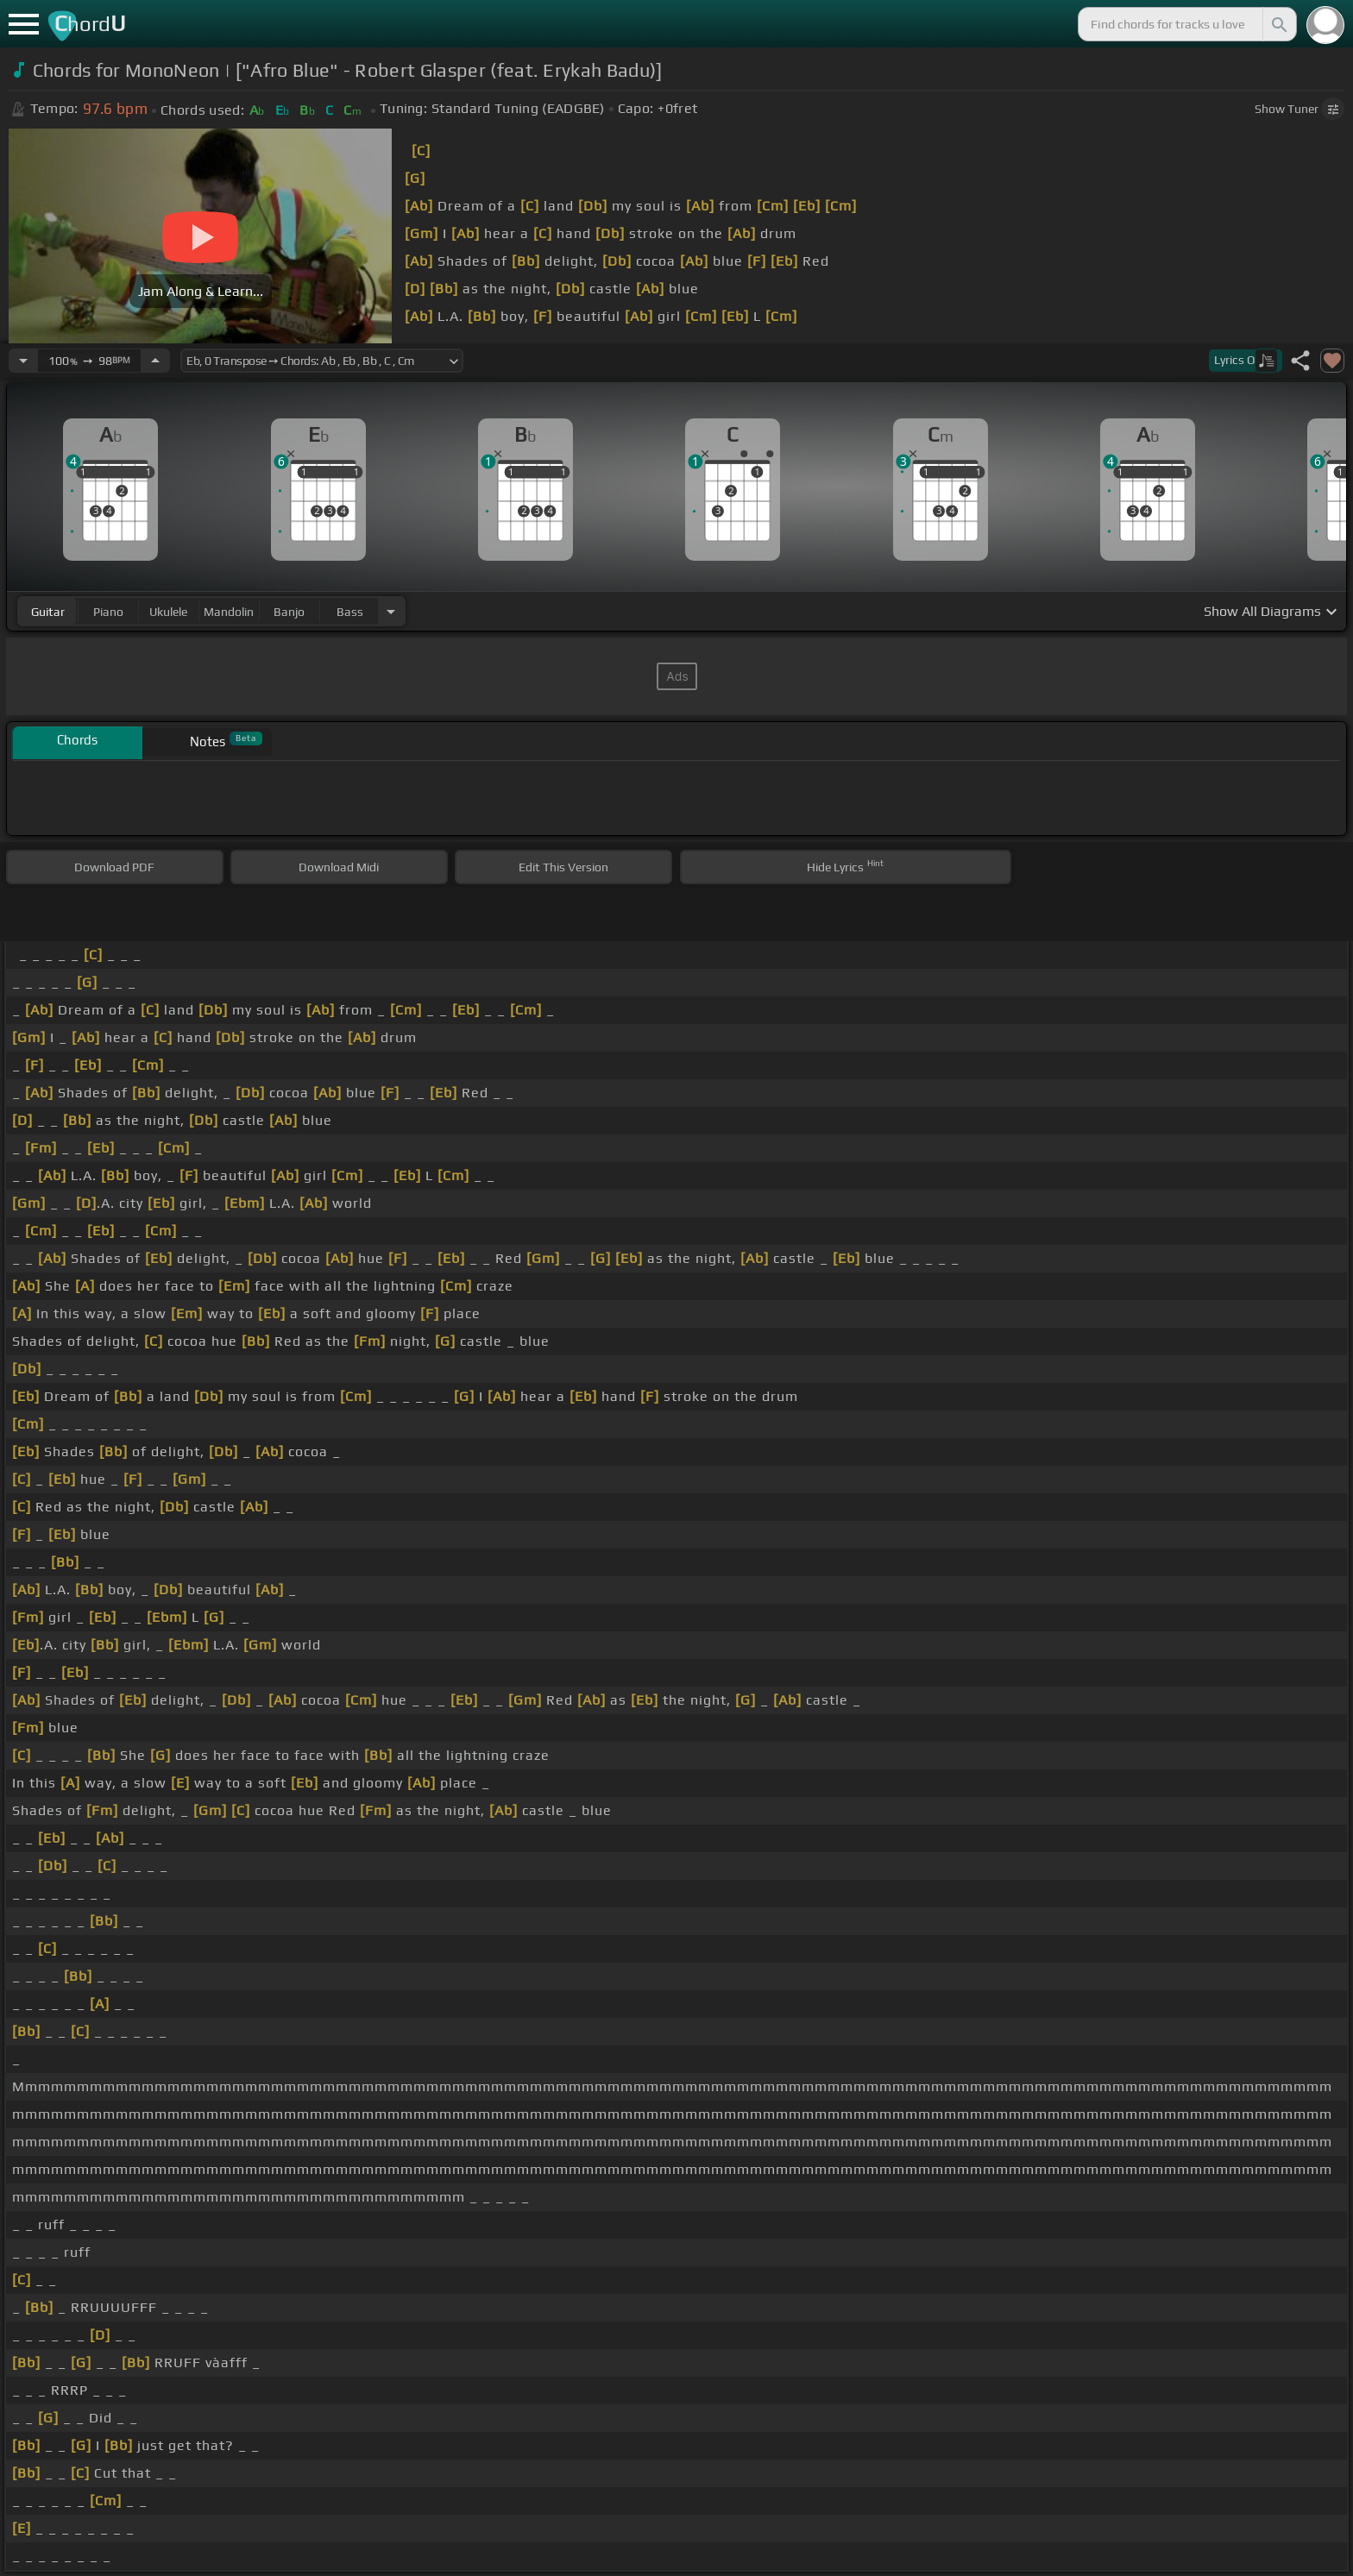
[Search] (1277, 24)
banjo (289, 612)
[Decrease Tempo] (23, 361)
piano (108, 612)
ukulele (168, 612)
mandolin (229, 612)
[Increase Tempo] (155, 361)
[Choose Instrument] (391, 611)
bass (350, 612)
